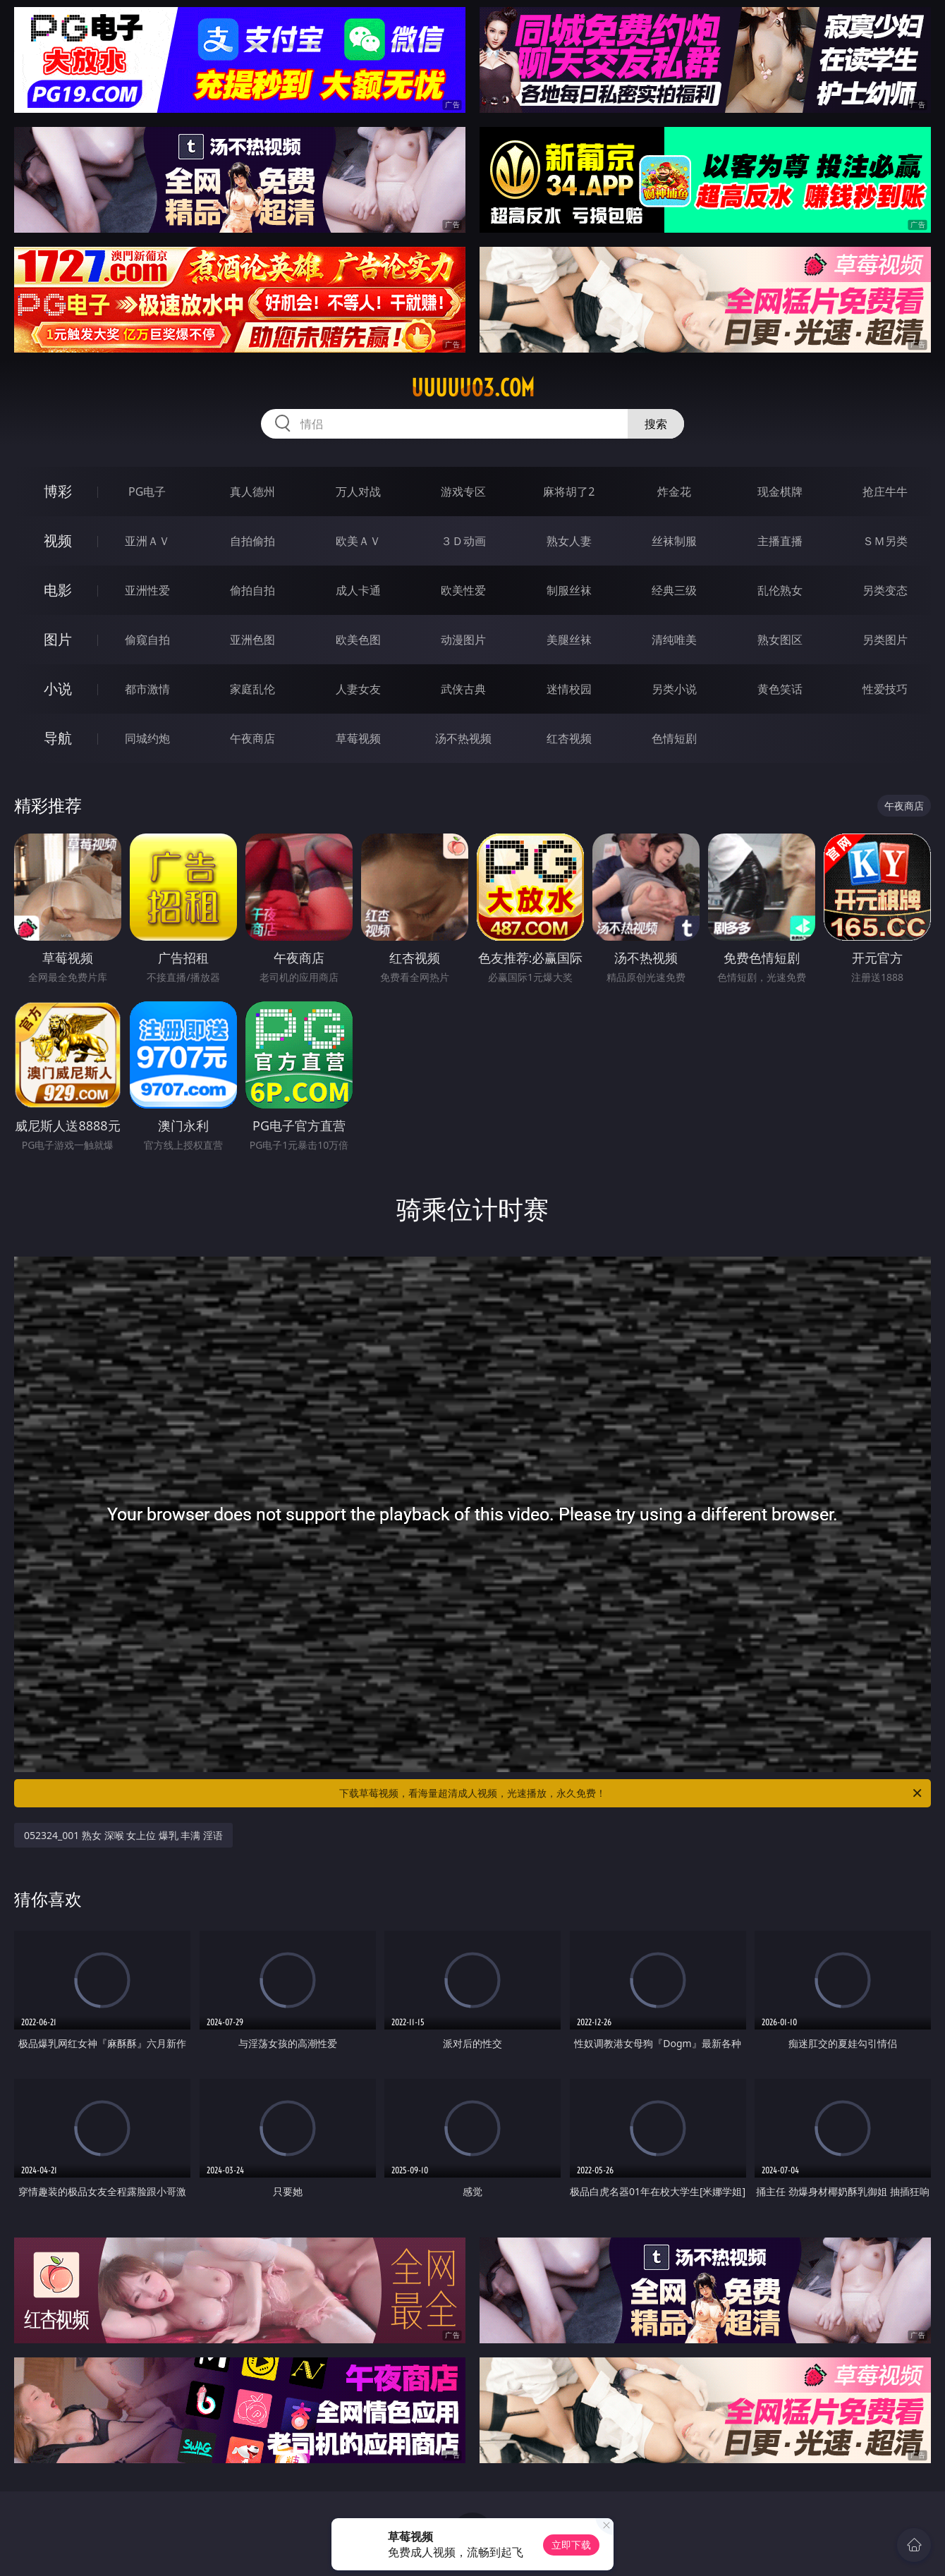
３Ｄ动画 (463, 541)
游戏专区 (463, 491)
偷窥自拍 (147, 639)
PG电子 (147, 491)
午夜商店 (252, 738)
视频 (58, 540)
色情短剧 (674, 738)
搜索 (656, 424)
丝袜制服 (674, 541)
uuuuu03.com (473, 388)
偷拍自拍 (252, 590)
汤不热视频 (463, 738)
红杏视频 (569, 738)
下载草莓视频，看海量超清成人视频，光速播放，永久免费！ (631, 1793)
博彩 (58, 491)
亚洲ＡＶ (147, 541)
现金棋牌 (780, 491)
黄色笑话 (780, 689)
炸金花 (674, 491)
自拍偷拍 (252, 541)
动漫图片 (463, 639)
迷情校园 (569, 689)
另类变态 (885, 590)
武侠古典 (463, 689)
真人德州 (252, 491)
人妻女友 (358, 689)
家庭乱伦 (252, 689)
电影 (58, 589)
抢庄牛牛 (885, 491)
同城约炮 (147, 738)
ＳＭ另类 (885, 541)
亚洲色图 (252, 639)
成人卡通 (358, 590)
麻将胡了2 (569, 491)
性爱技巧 (885, 689)
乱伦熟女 (780, 590)
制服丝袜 (569, 590)
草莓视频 (358, 738)
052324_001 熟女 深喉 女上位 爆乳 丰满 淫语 (123, 1835)
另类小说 (674, 689)
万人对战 (358, 491)
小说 (58, 688)
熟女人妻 (569, 541)
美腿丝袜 (569, 639)
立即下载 (571, 2544)
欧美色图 (358, 639)
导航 (58, 737)
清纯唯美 (674, 639)
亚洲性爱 (147, 590)
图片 (58, 639)
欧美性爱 (463, 590)
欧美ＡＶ (358, 541)
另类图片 (885, 639)
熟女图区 (780, 639)
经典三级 (674, 590)
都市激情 (147, 689)
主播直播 (780, 541)
